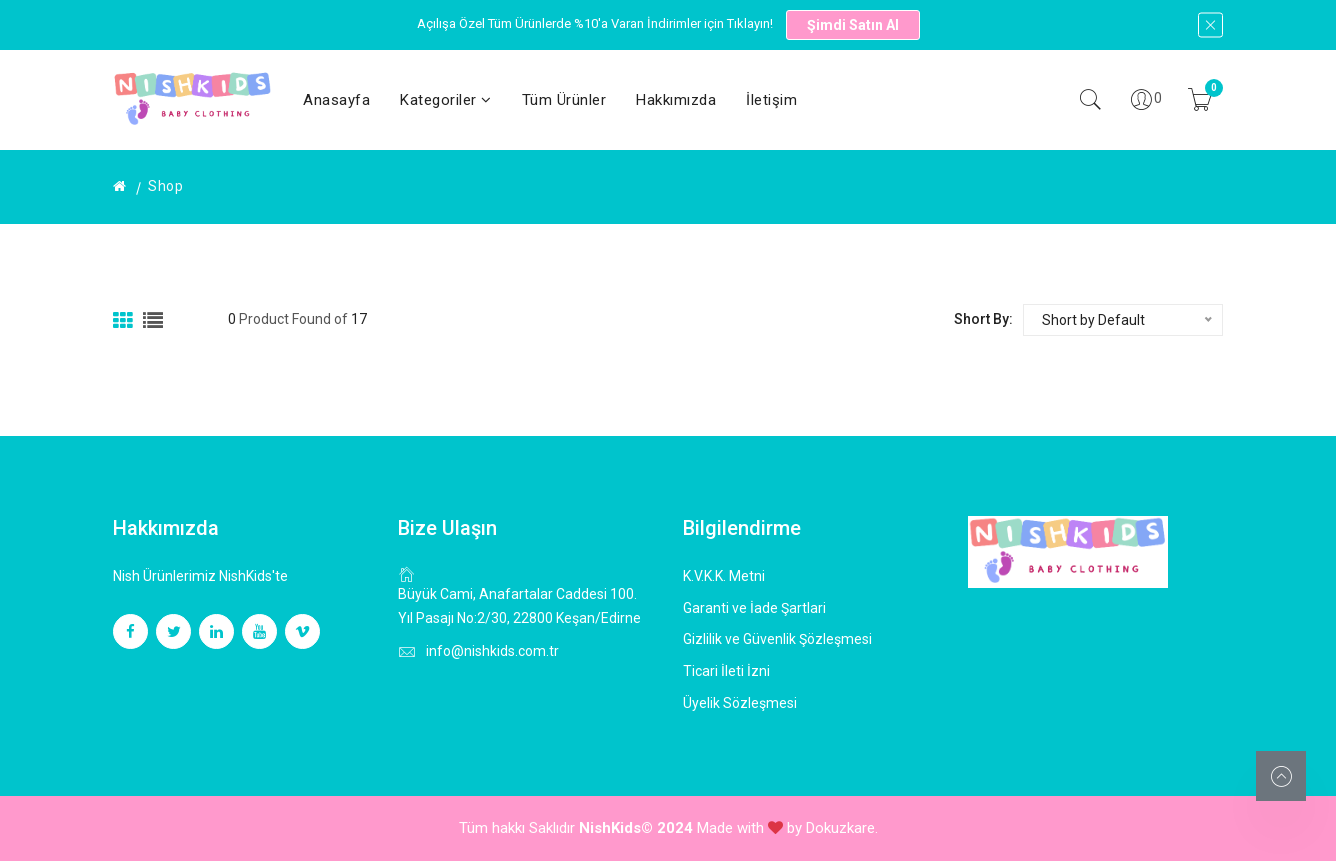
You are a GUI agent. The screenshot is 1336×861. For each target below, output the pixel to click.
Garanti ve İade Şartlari (754, 608)
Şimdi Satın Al (853, 25)
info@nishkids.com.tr (492, 651)
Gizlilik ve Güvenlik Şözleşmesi (777, 639)
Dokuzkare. (842, 828)
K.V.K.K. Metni (724, 576)
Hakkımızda (676, 100)
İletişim (771, 100)
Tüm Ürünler (564, 100)
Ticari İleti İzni (726, 671)
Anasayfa (336, 100)
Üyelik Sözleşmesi (740, 703)
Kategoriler (446, 100)
